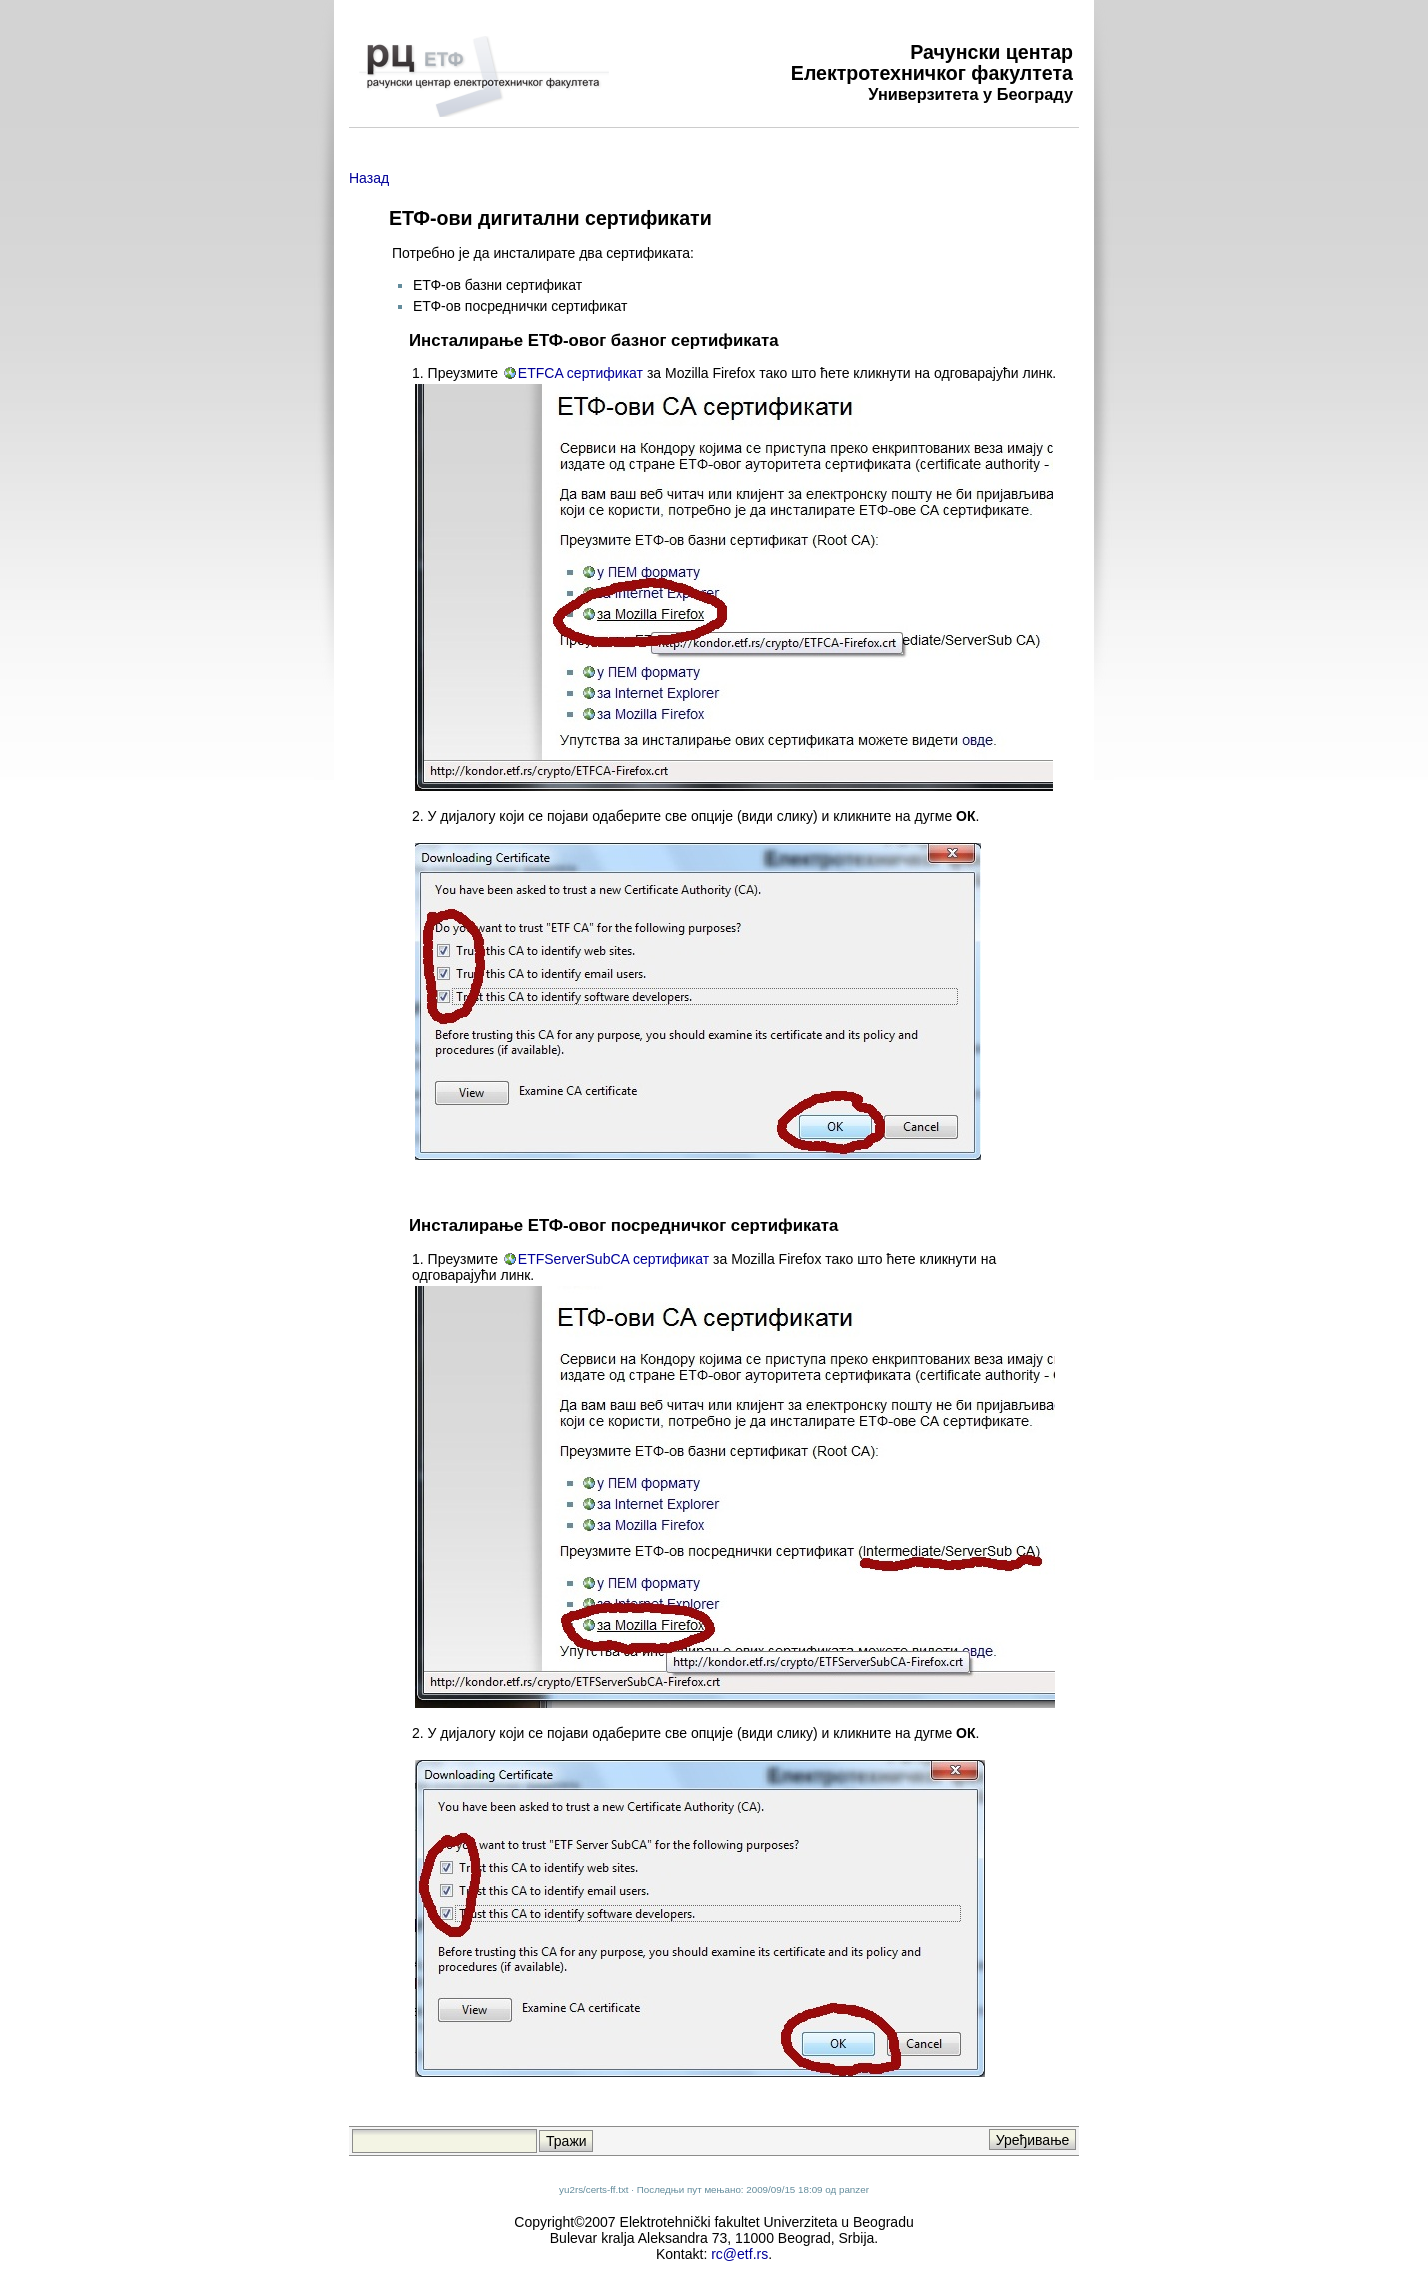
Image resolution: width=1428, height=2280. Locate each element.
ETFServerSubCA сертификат (613, 1259)
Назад (369, 178)
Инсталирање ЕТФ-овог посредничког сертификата (623, 1225)
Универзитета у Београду (970, 94)
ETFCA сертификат (580, 373)
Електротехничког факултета (932, 73)
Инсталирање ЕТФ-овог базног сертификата (594, 340)
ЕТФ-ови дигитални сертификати (550, 218)
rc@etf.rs (739, 2254)
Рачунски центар (991, 52)
